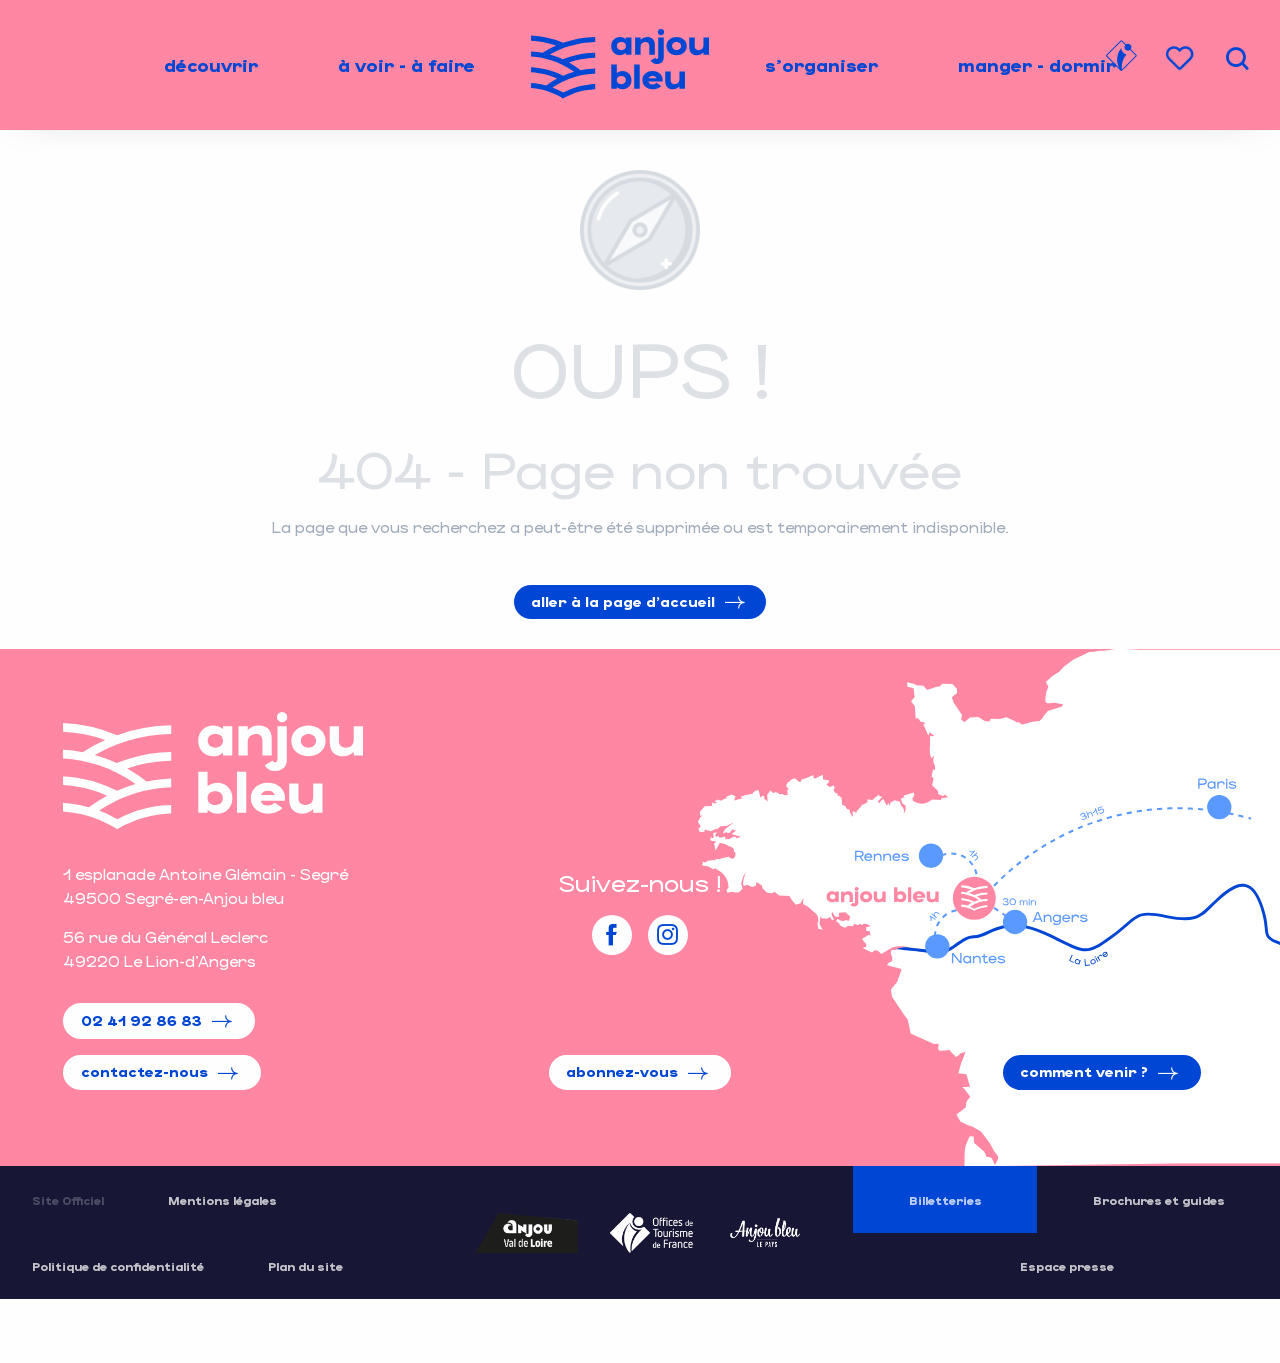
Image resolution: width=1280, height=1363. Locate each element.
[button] (1237, 58)
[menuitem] (211, 65)
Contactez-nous (144, 1071)
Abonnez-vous (622, 1071)
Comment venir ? (1084, 1071)
